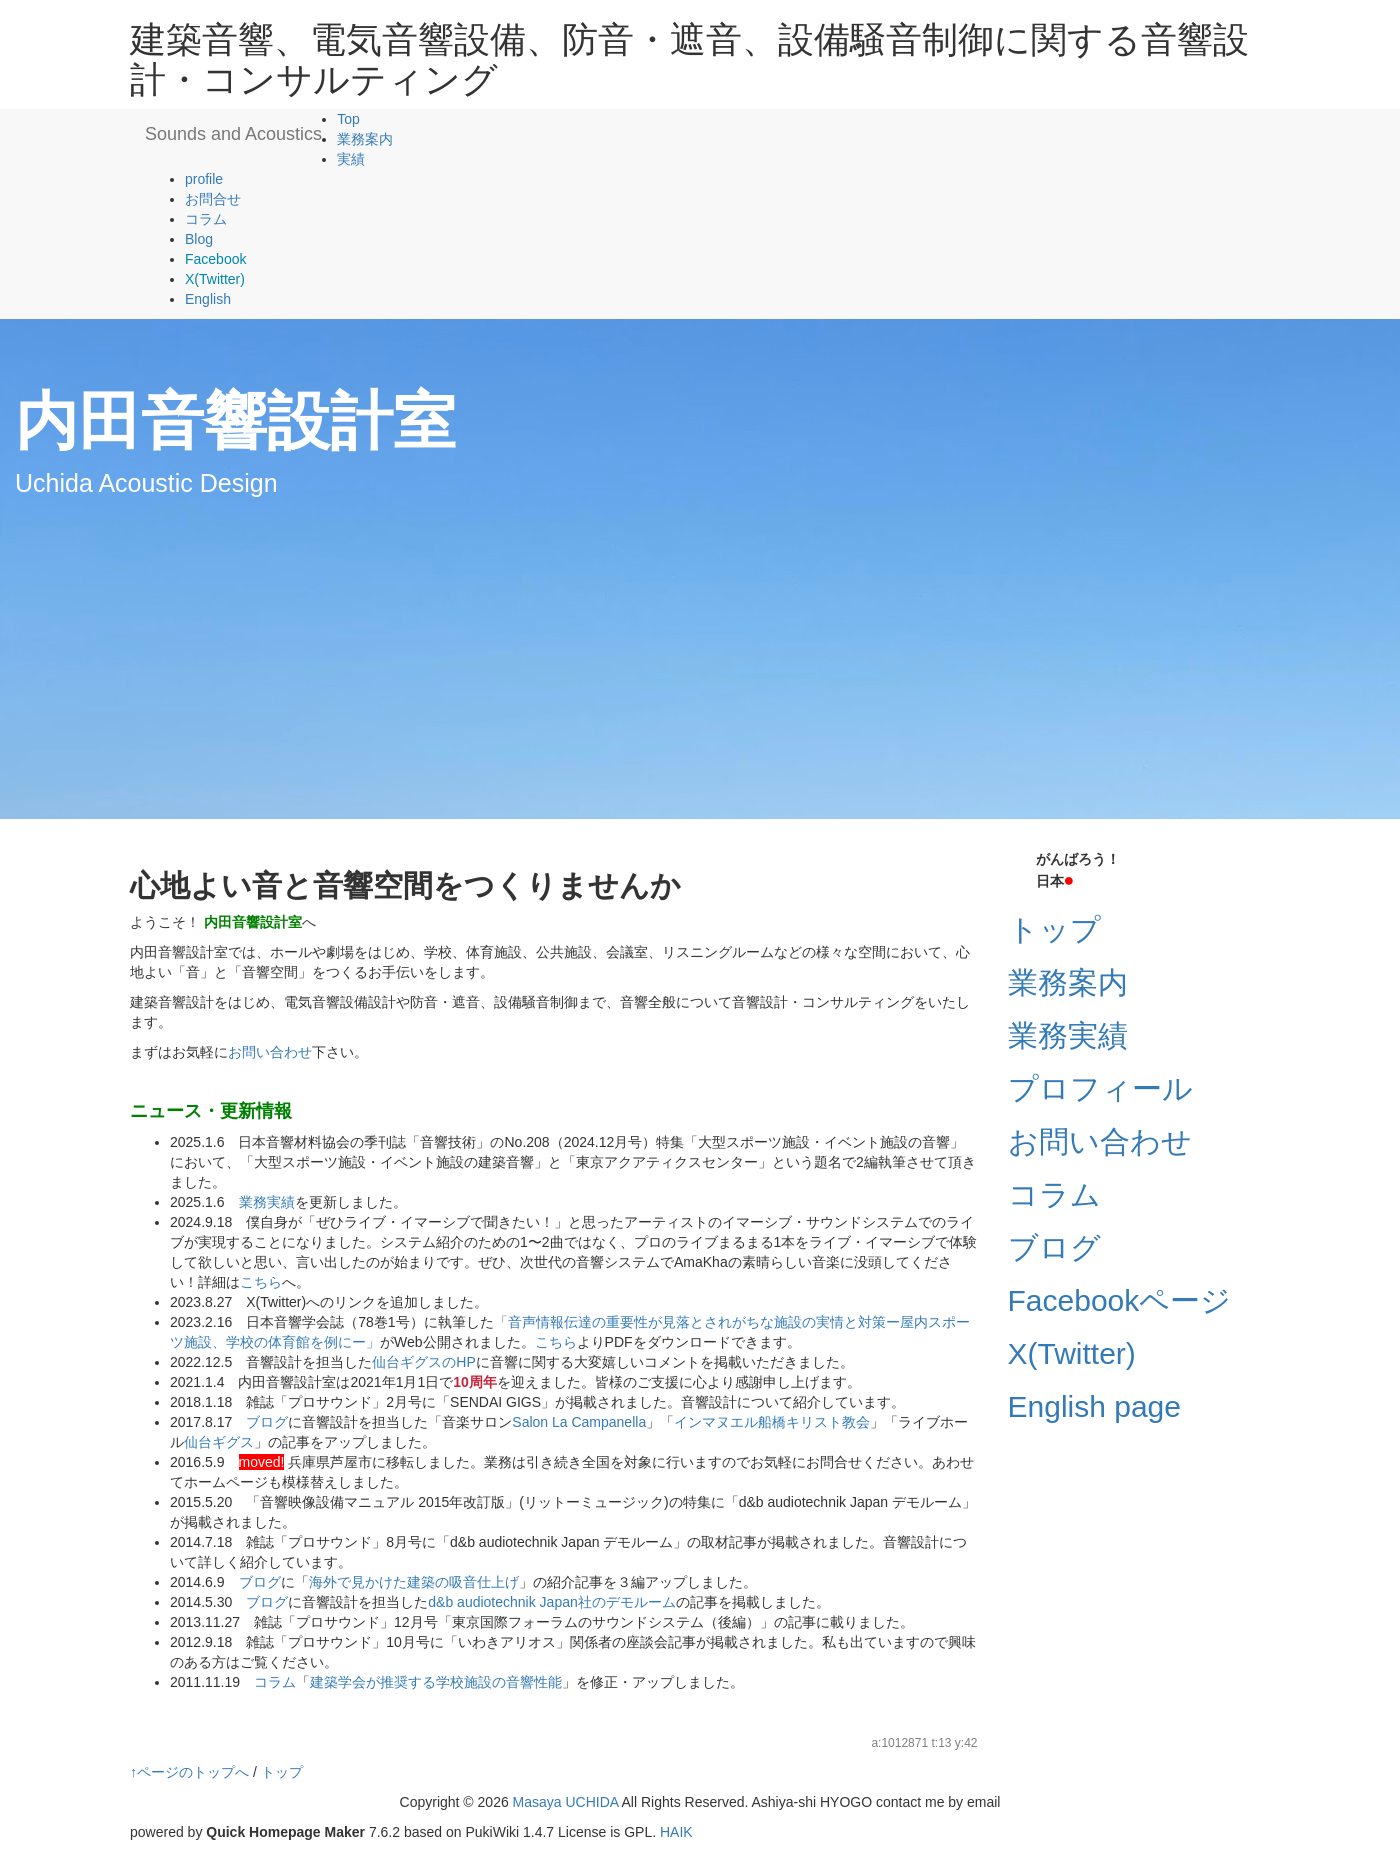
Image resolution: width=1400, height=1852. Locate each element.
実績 (351, 159)
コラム (206, 219)
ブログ (267, 1422)
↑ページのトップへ (189, 1772)
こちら (261, 1282)
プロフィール (1100, 1088)
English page (1094, 1406)
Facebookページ (1120, 1300)
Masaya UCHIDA (566, 1802)
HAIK (676, 1832)
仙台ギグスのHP (423, 1362)
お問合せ (213, 199)
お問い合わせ (270, 1052)
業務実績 (267, 1202)
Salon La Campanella (579, 1422)
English (208, 299)
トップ (1054, 929)
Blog (199, 239)
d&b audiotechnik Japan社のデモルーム (551, 1602)
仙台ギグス (219, 1442)
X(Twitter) (1072, 1353)
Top (348, 119)
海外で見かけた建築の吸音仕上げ (414, 1582)
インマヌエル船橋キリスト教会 (772, 1422)
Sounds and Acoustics (233, 134)
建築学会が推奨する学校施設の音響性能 (436, 1682)
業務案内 (365, 139)
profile (204, 179)
